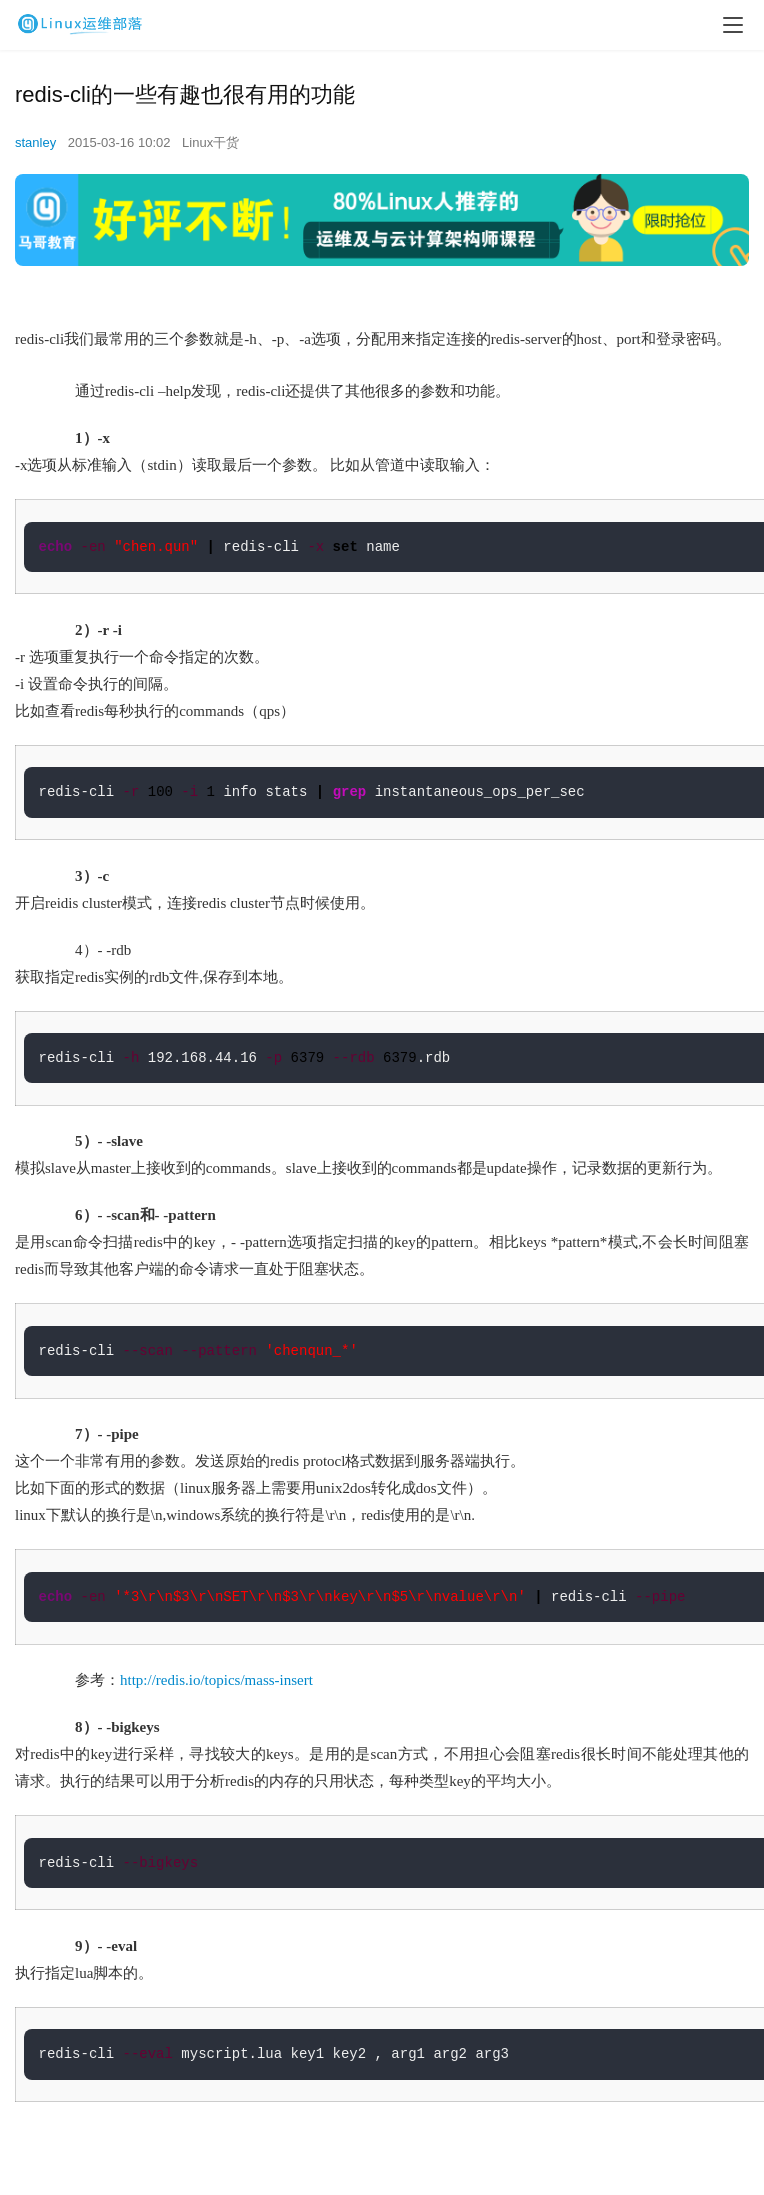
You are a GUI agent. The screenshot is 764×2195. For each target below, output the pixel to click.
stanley (35, 142)
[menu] (733, 25)
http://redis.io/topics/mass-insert (216, 1680)
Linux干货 (210, 142)
